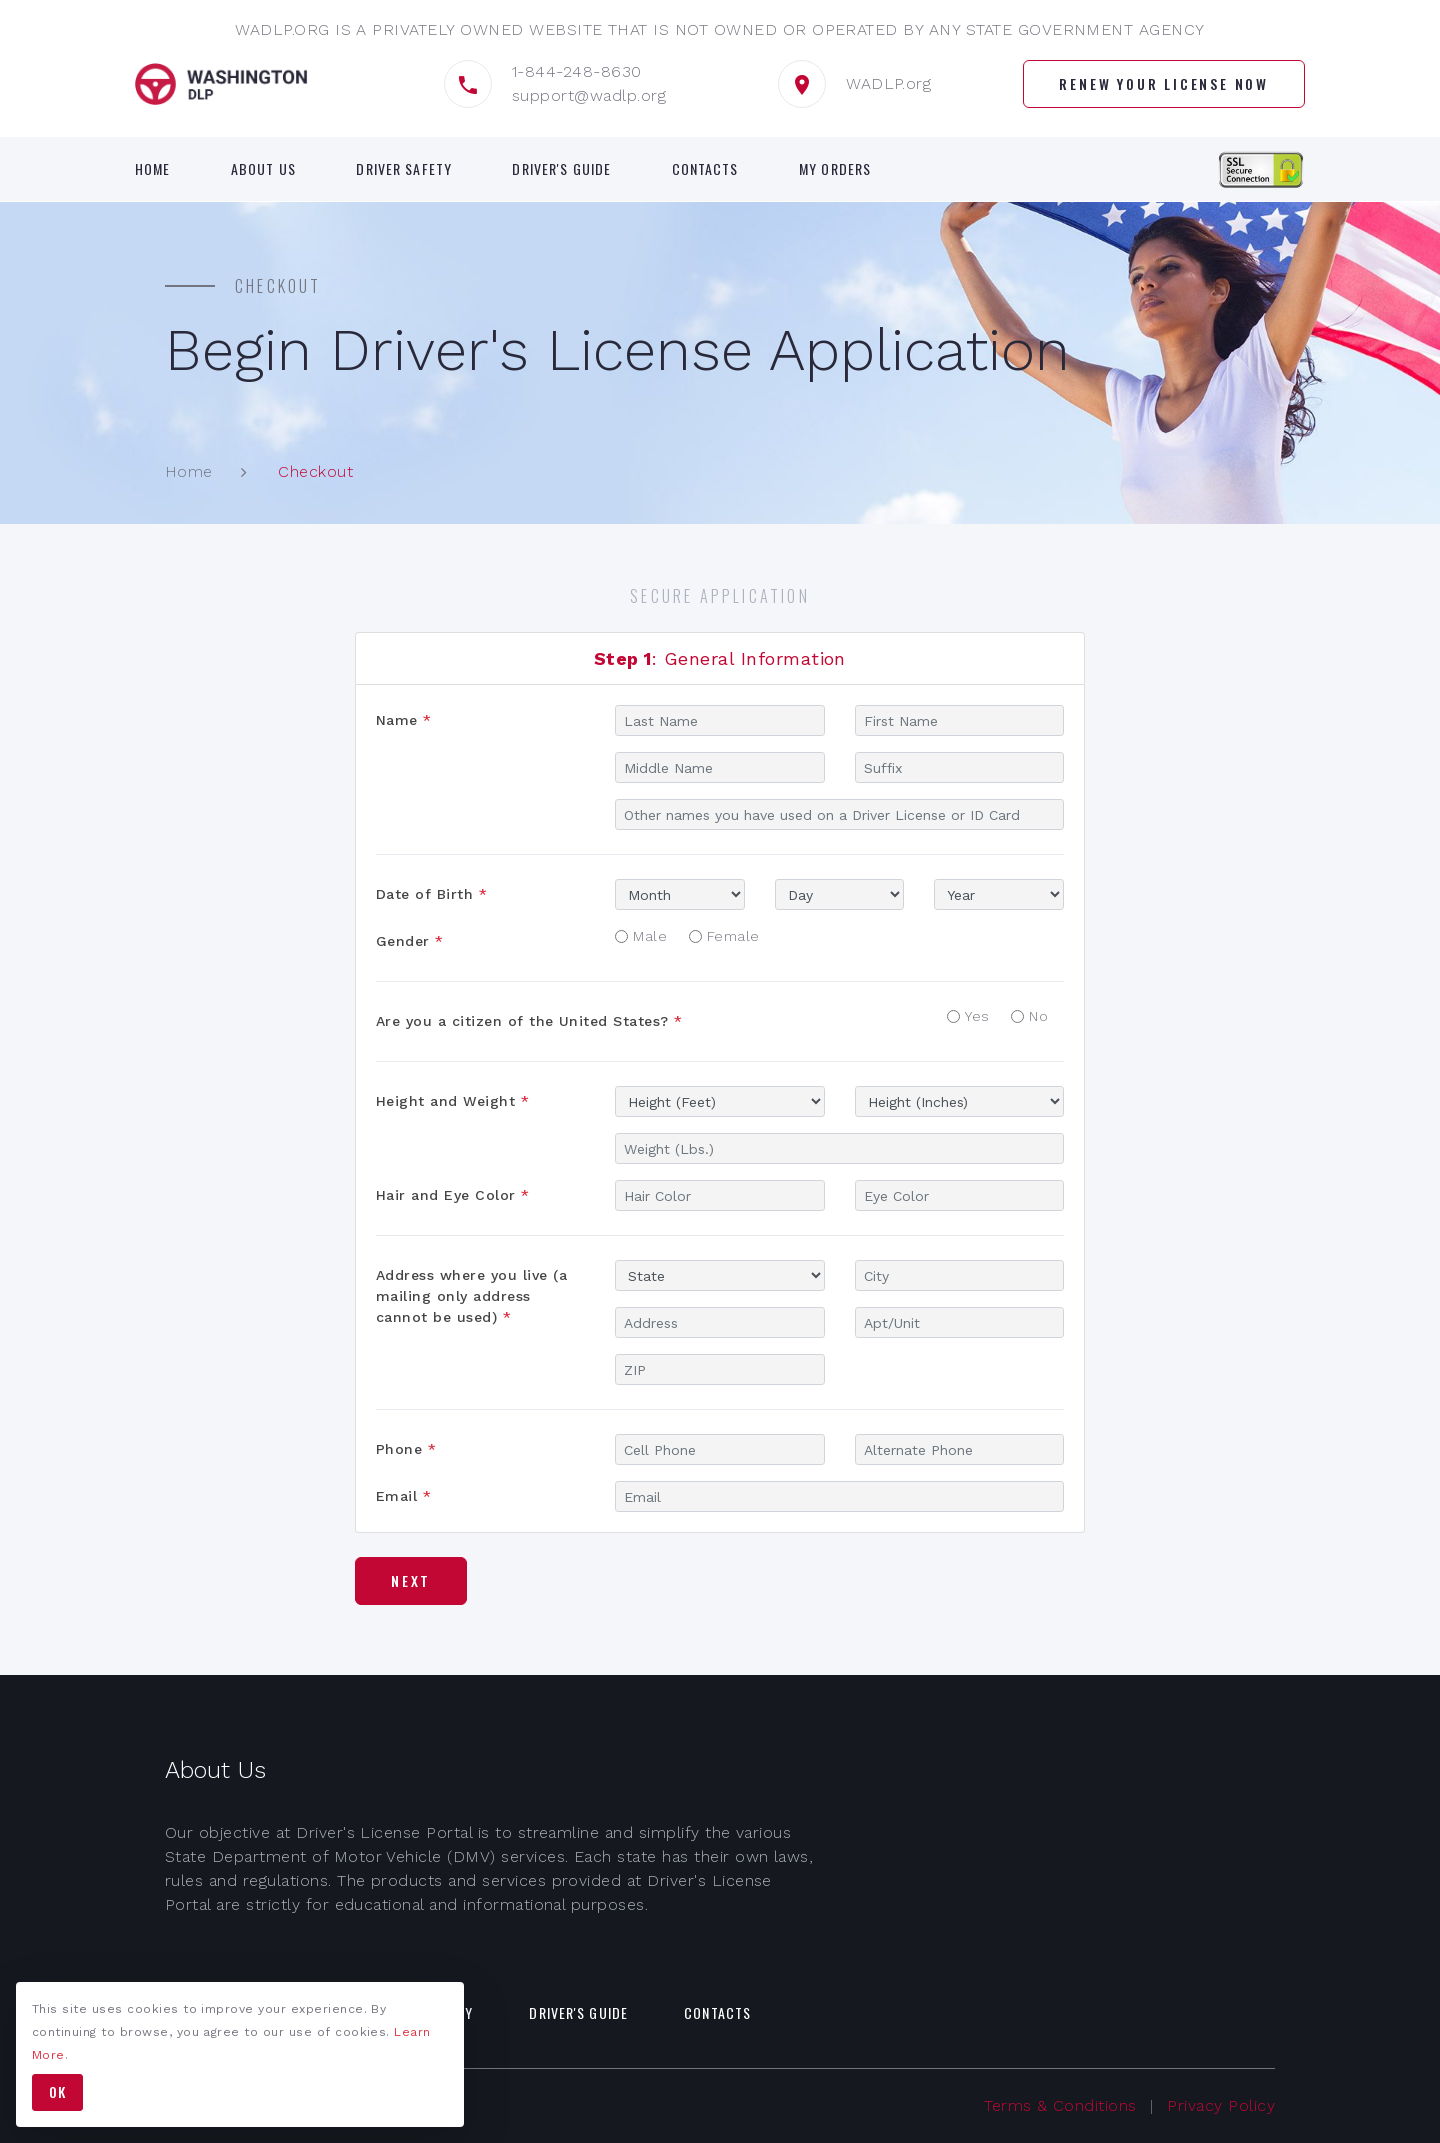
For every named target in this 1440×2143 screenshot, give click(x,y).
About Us (263, 169)
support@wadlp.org (589, 95)
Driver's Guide (561, 169)
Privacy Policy (1221, 2105)
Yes (977, 1016)
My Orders (835, 169)
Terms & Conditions (1060, 2105)
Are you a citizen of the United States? (529, 1021)
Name (404, 720)
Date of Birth (431, 894)
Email (403, 1496)
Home (152, 169)
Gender (410, 941)
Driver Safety (404, 169)
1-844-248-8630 (577, 71)
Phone (406, 1449)
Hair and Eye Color (453, 1195)
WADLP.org (888, 83)
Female (733, 936)
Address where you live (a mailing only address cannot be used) (471, 1296)
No (1038, 1016)
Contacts (705, 169)
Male (650, 936)
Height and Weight (452, 1101)
